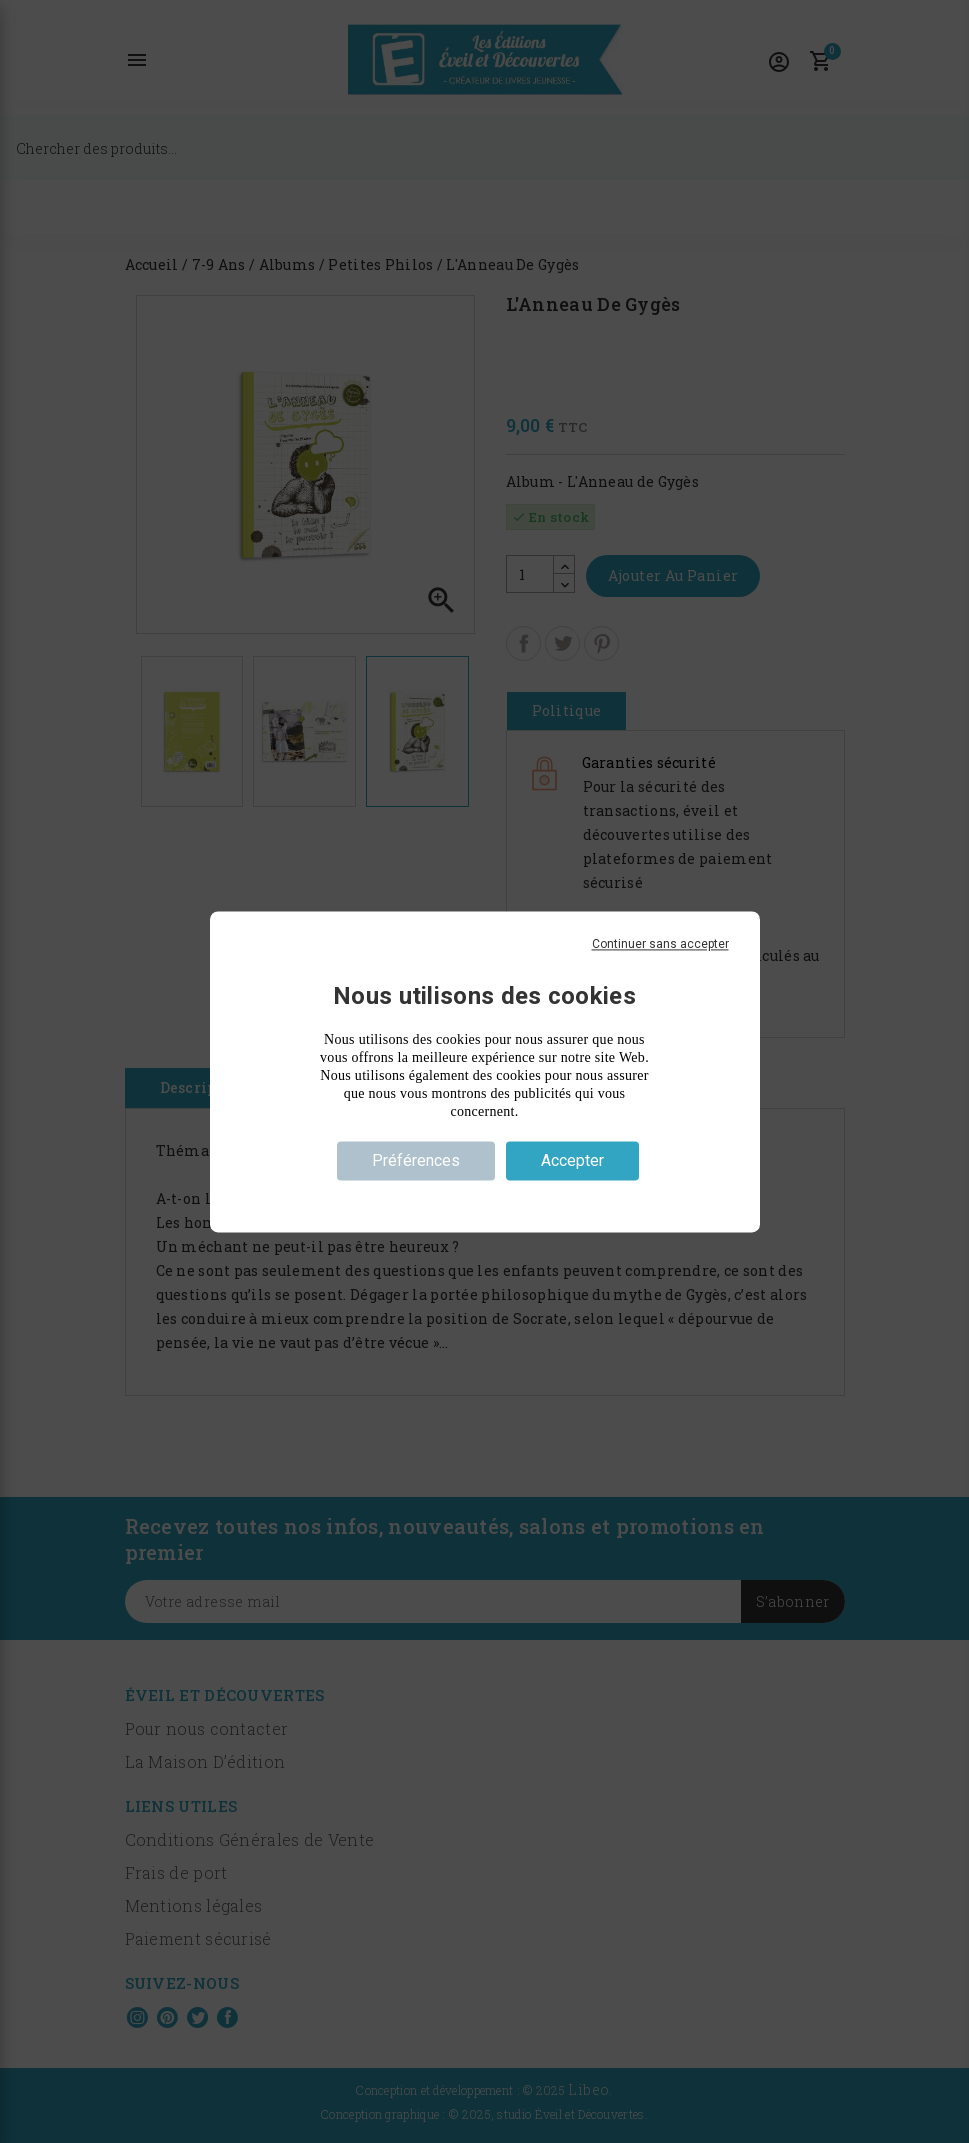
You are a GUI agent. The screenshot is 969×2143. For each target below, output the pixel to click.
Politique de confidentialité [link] (484, 1196)
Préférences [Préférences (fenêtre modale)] (416, 1160)
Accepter (572, 1160)
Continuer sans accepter (660, 944)
